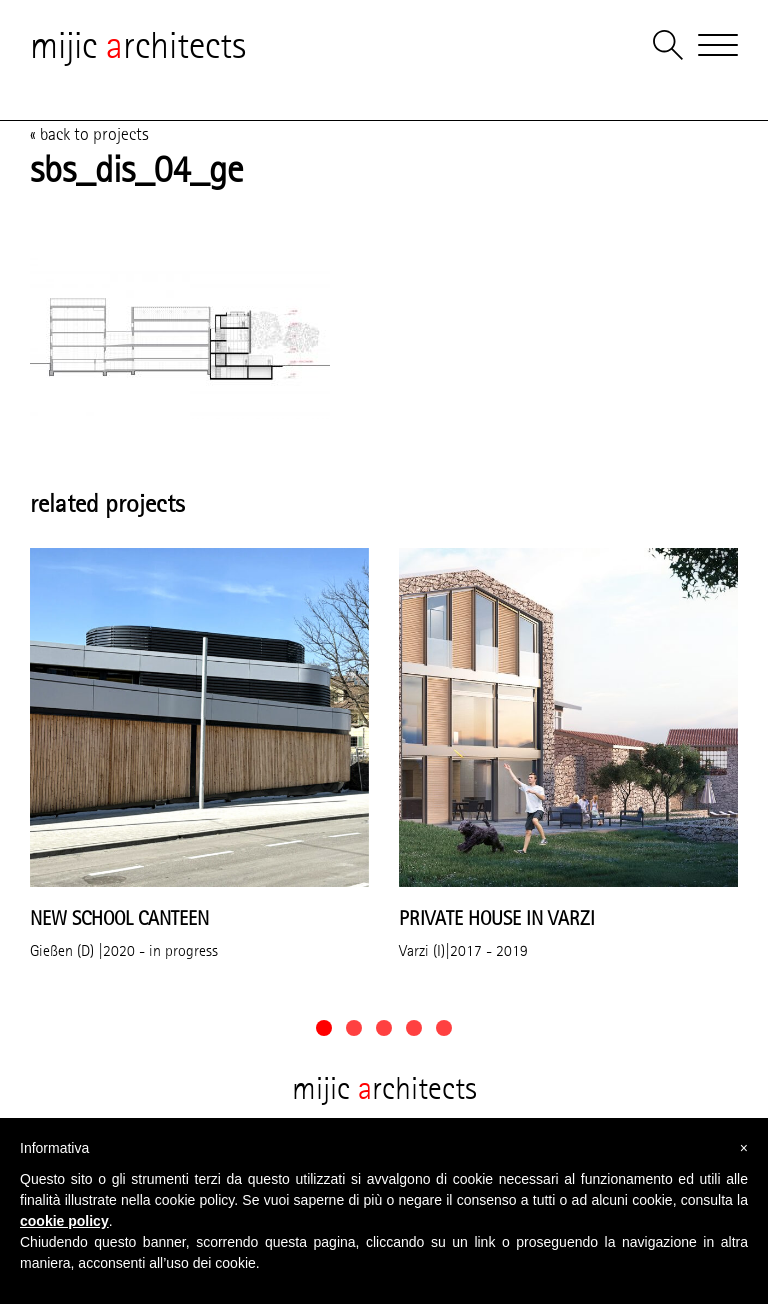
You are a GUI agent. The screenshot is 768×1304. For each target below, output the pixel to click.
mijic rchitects (138, 45)
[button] (324, 1028)
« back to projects (89, 134)
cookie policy (64, 1221)
